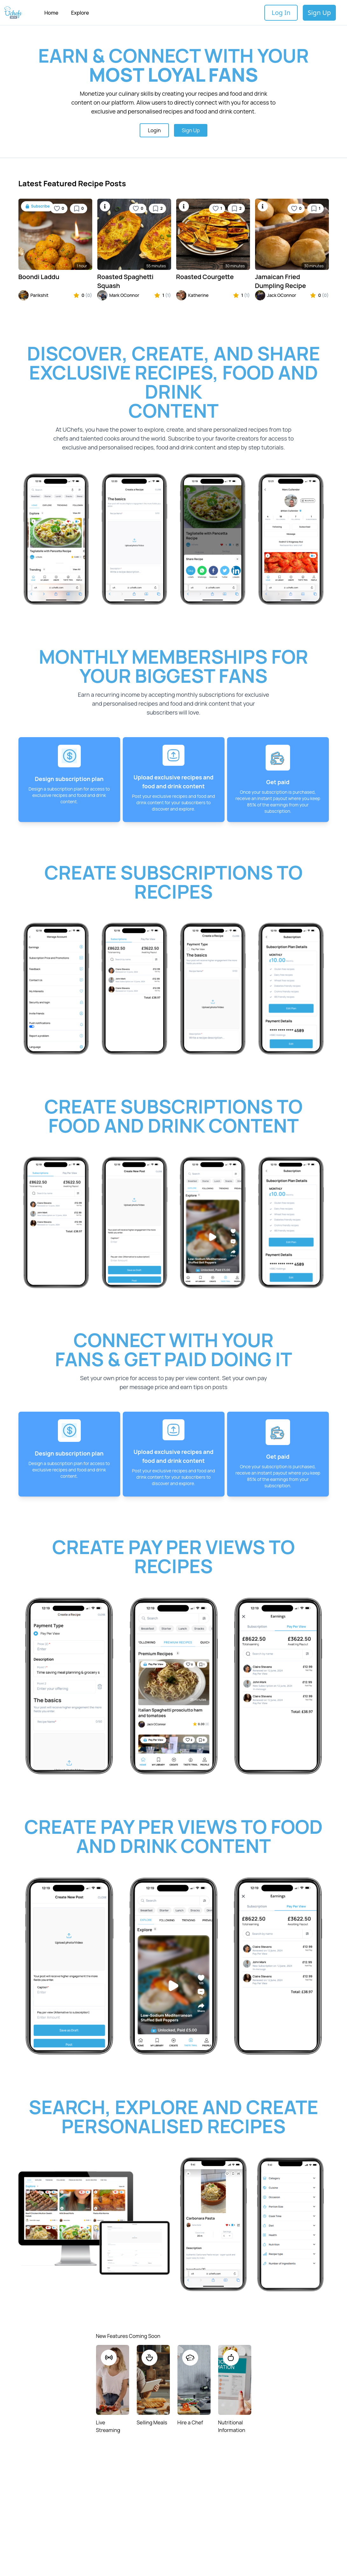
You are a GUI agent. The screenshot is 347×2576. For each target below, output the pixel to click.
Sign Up (319, 12)
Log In (281, 12)
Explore (80, 12)
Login (154, 130)
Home (51, 12)
